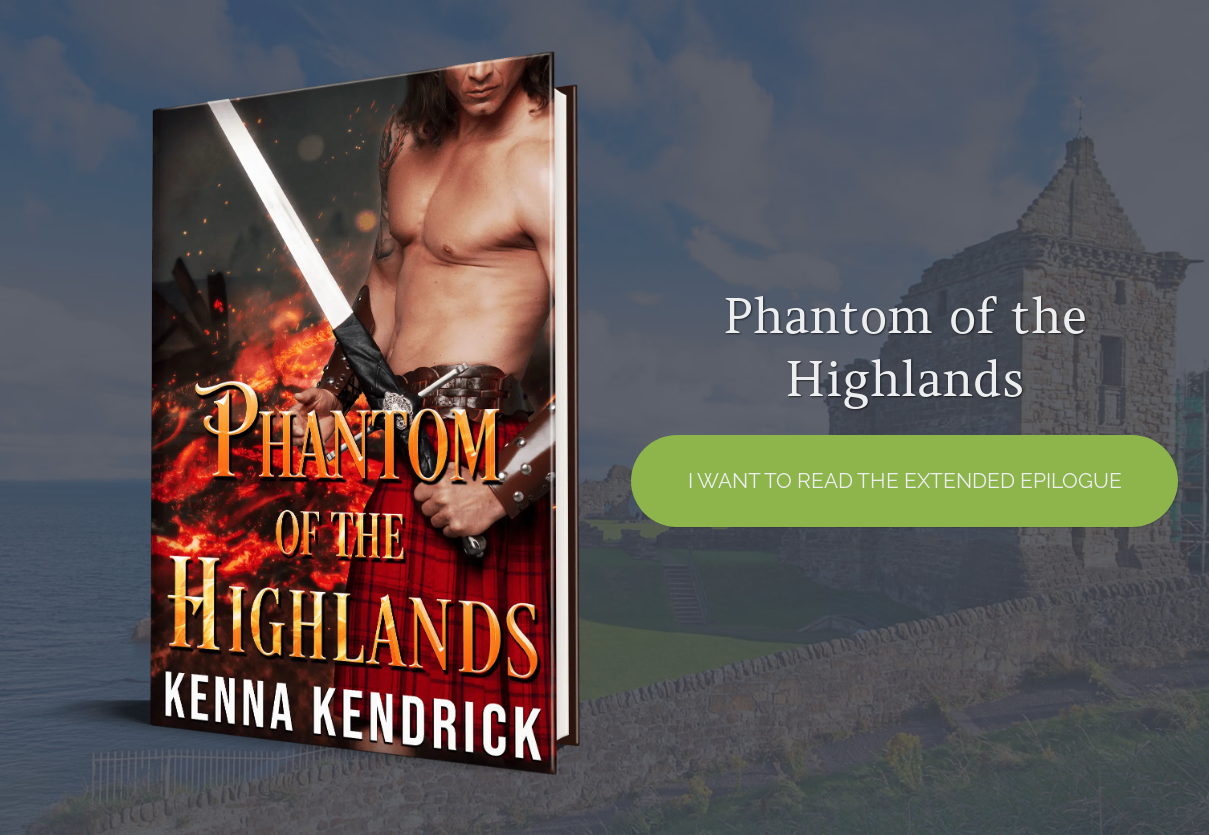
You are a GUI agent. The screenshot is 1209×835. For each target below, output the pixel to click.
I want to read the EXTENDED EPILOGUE (905, 480)
